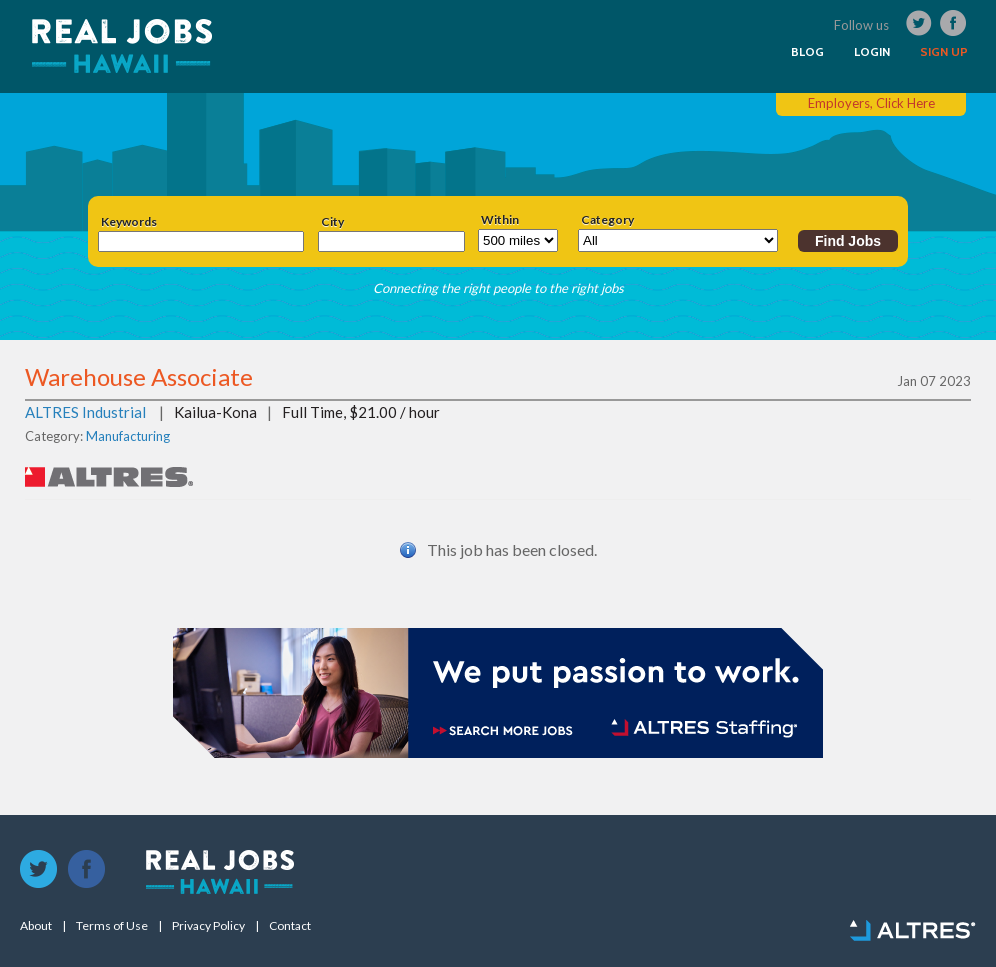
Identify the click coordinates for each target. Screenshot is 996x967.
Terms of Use (112, 926)
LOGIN (872, 52)
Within (500, 220)
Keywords (129, 222)
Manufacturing (128, 436)
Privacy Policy (208, 926)
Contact (290, 926)
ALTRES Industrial (85, 412)
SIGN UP (944, 52)
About (36, 926)
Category (607, 220)
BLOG (807, 52)
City (332, 222)
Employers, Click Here (871, 103)
